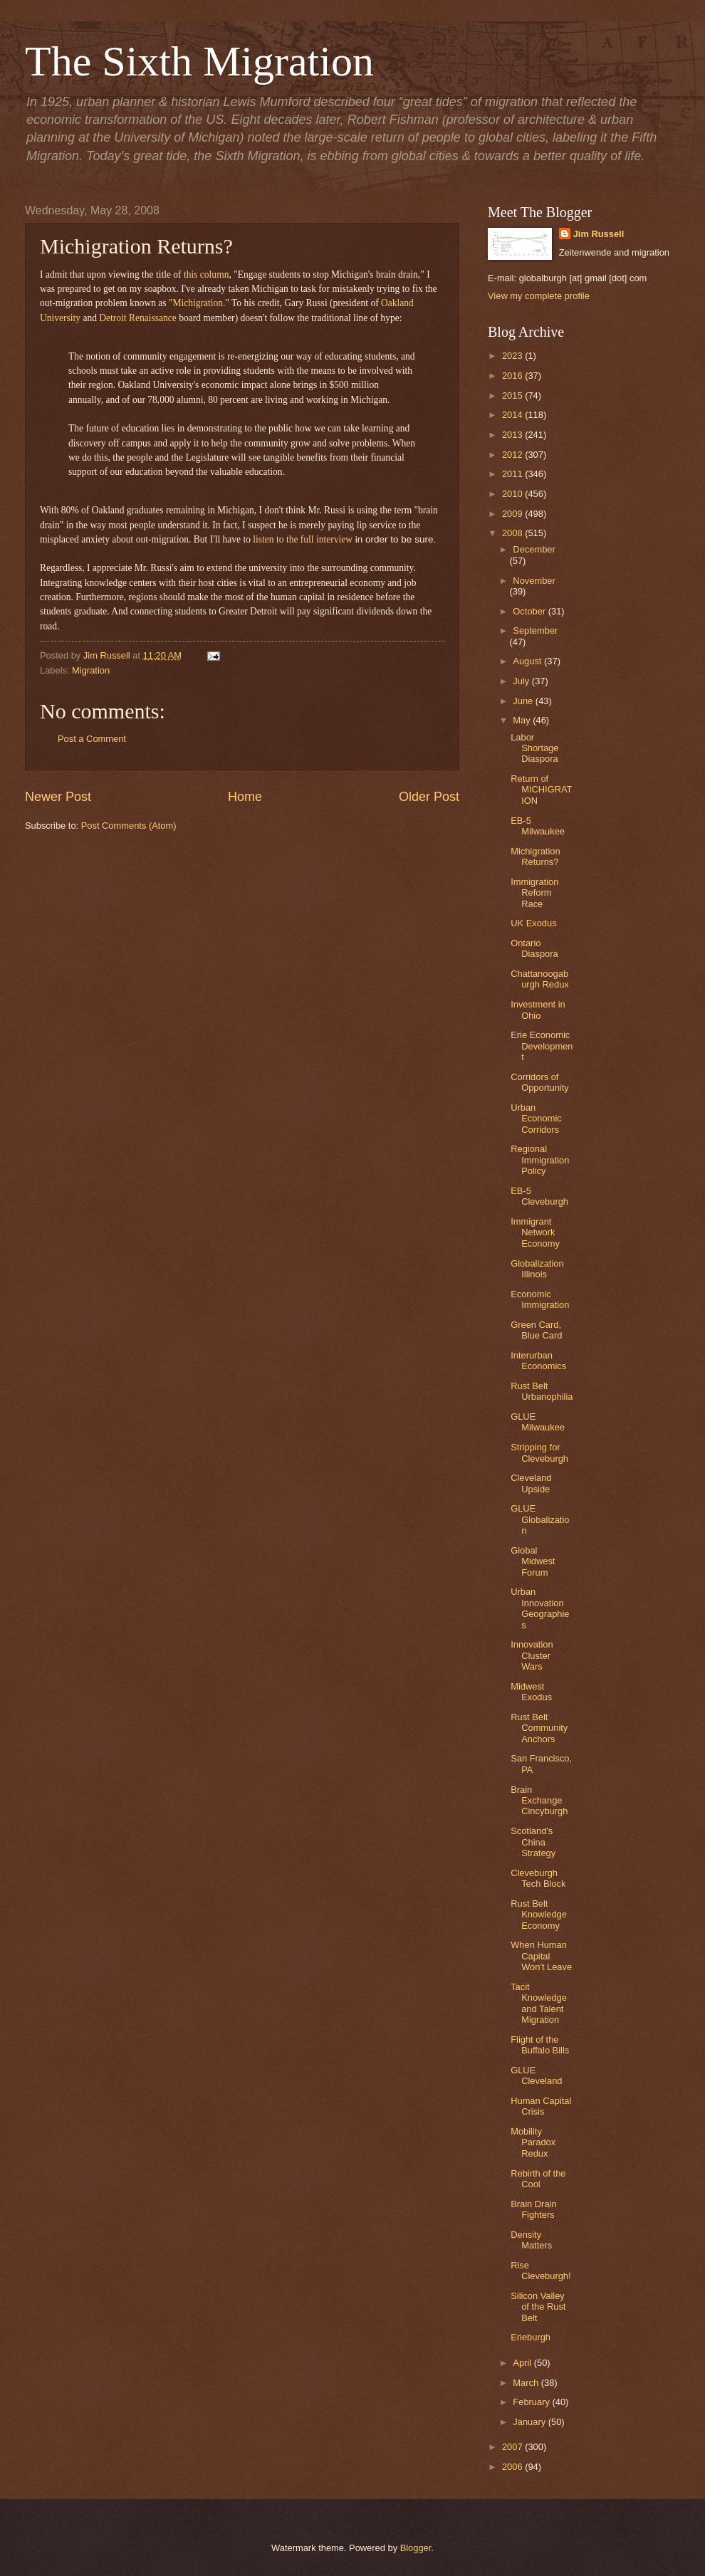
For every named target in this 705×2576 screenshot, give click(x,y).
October (530, 611)
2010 (513, 493)
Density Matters (531, 2240)
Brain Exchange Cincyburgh (539, 1800)
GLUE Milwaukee (538, 1422)
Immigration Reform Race (534, 892)
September (535, 630)
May (523, 720)
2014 (513, 414)
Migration (91, 670)
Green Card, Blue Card (536, 1330)
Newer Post (58, 797)
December (534, 549)
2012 (513, 454)
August (528, 661)
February (532, 2402)
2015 (513, 395)
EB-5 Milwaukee (538, 826)
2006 (513, 2466)
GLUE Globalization (540, 1519)
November (534, 580)
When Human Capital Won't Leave (541, 1955)
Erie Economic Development (542, 1046)
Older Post (429, 797)
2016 (513, 375)
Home (245, 797)
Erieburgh (530, 2337)
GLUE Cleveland (536, 2075)
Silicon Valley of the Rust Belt (538, 2306)
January (530, 2422)
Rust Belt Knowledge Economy (539, 1914)
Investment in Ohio (538, 1009)
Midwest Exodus (531, 1691)
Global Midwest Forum (533, 1561)
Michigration (197, 303)
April (523, 2362)
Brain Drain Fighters (533, 2209)
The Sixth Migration (199, 61)
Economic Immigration (540, 1299)
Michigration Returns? (535, 856)
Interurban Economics (538, 1360)
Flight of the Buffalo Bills (540, 2045)
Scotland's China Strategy (533, 1842)
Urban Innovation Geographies (540, 1608)
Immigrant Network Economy (535, 1232)
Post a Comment (92, 738)
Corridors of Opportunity (540, 1082)
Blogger (416, 2548)
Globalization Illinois (537, 1268)
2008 (513, 533)
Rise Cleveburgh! (540, 2270)
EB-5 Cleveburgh (539, 1196)
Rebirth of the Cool (538, 2178)
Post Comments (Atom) (129, 825)
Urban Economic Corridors (536, 1118)
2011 (513, 473)
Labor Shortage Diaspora (534, 748)
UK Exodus (533, 923)
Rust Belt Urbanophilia (542, 1391)
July (522, 681)
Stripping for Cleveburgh (539, 1452)
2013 (513, 434)
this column (206, 274)
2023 (513, 355)
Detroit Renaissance (137, 318)
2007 (513, 2446)
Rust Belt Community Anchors (539, 1728)
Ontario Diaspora (534, 948)
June (524, 701)
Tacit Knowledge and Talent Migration (539, 2003)
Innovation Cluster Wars (532, 1655)
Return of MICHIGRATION (541, 789)
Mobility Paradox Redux (533, 2142)
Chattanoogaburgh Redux (540, 979)
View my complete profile (539, 295)
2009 (513, 513)
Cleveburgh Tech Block (538, 1878)
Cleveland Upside (531, 1483)
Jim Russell (599, 234)
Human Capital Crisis (541, 2106)
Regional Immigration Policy (540, 1159)
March (526, 2382)
